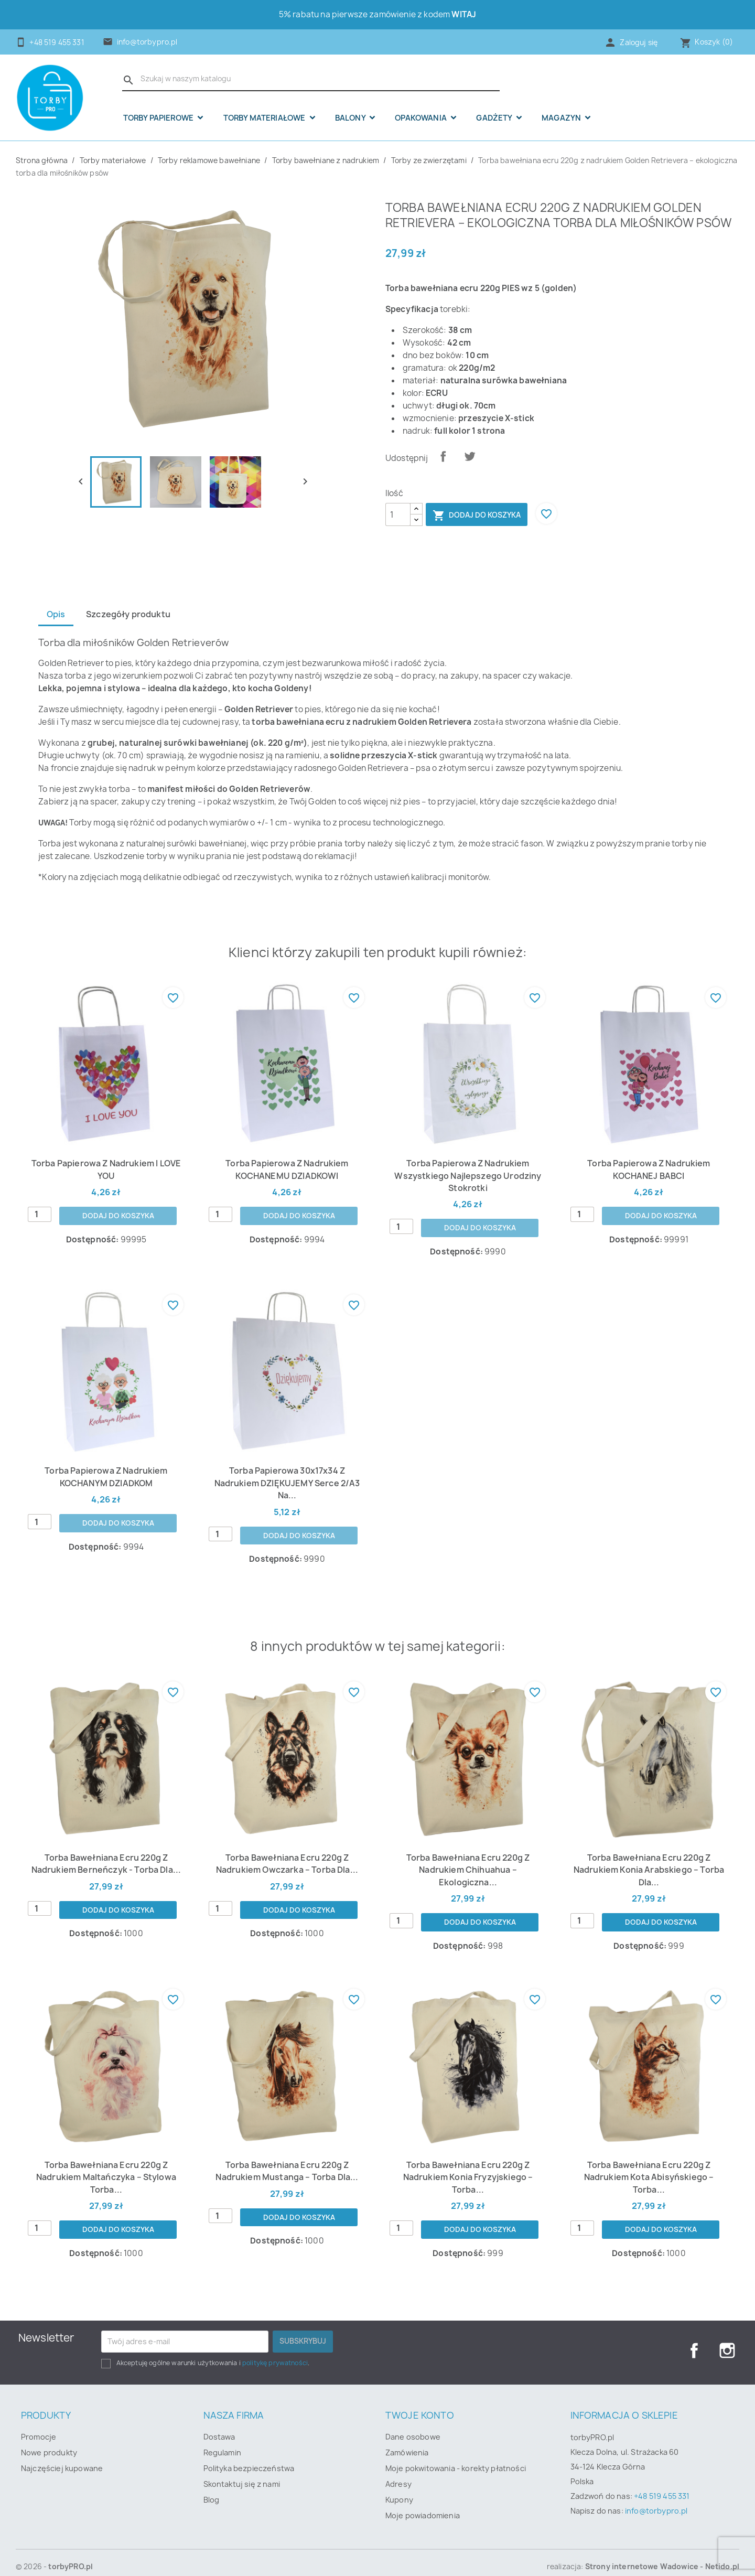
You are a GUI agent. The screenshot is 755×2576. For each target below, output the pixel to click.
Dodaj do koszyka (477, 515)
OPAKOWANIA (421, 118)
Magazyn (562, 118)
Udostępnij (443, 456)
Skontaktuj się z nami (241, 2473)
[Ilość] (398, 514)
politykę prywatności (275, 2351)
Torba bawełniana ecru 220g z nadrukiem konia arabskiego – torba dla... (649, 1858)
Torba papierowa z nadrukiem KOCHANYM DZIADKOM (106, 1477)
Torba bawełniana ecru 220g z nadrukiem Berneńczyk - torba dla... (106, 1852)
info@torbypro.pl (147, 42)
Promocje (38, 2426)
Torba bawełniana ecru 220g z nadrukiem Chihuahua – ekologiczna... (468, 1852)
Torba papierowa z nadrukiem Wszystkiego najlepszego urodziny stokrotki (467, 1176)
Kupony (399, 2489)
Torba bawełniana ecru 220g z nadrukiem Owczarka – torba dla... (287, 1852)
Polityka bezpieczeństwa (249, 2457)
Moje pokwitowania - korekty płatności (455, 2457)
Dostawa (219, 2426)
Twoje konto (419, 2404)
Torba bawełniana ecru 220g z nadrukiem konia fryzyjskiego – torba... (468, 2159)
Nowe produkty (49, 2441)
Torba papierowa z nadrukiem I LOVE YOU (106, 1170)
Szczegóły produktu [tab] (130, 614)
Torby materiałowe (265, 118)
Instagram (727, 2339)
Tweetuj (469, 456)
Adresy (398, 2473)
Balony (351, 118)
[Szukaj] (311, 79)
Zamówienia (407, 2441)
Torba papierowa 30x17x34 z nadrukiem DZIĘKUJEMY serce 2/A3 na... (287, 1477)
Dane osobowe (412, 2426)
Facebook (693, 2339)
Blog (211, 2489)
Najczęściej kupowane (62, 2457)
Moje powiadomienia (422, 2504)
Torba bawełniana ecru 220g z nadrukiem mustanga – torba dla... (286, 2159)
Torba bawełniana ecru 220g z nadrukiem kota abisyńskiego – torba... (649, 2159)
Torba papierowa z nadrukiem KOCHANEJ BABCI (649, 1170)
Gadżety (494, 118)
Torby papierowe (159, 118)
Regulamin (222, 2441)
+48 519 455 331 (661, 2485)
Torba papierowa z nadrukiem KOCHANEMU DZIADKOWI (287, 1170)
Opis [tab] (56, 614)
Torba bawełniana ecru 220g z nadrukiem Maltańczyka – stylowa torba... (106, 2166)
